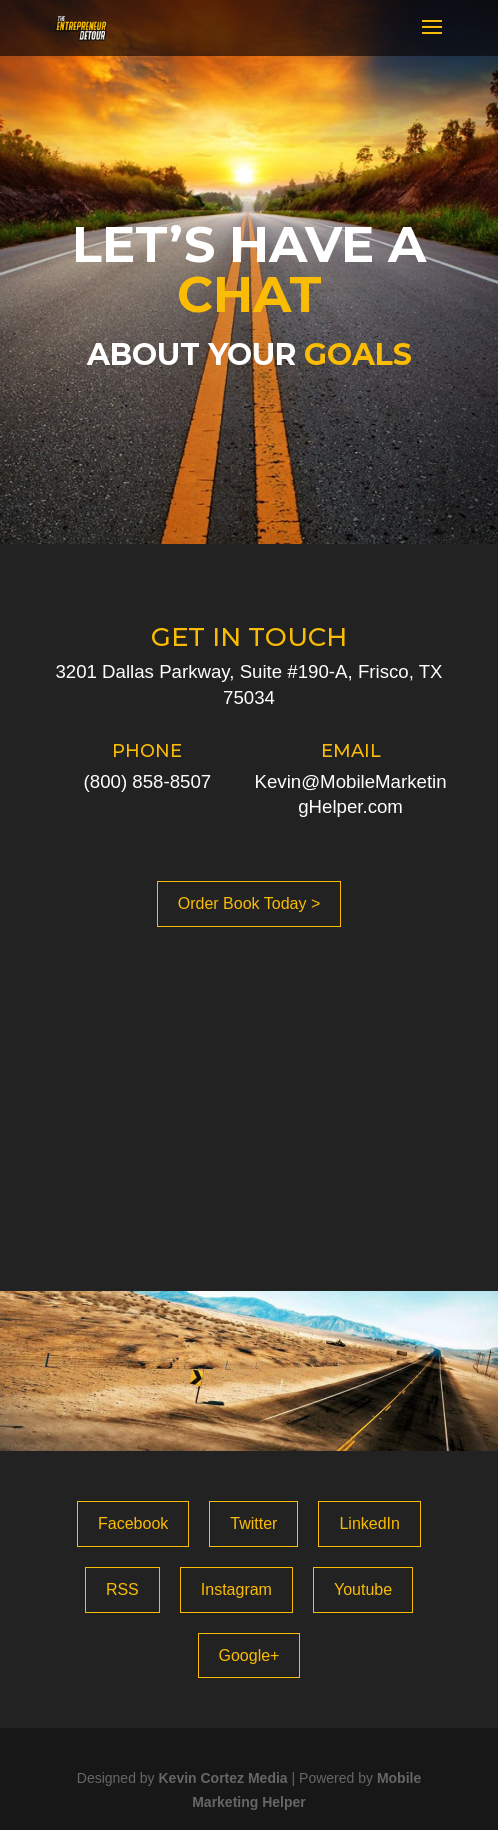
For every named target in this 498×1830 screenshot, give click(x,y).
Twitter (253, 1523)
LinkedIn (369, 1523)
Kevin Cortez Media (222, 1778)
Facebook (133, 1523)
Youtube (363, 1589)
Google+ (249, 1655)
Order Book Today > (249, 903)
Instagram (236, 1589)
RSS (122, 1589)
